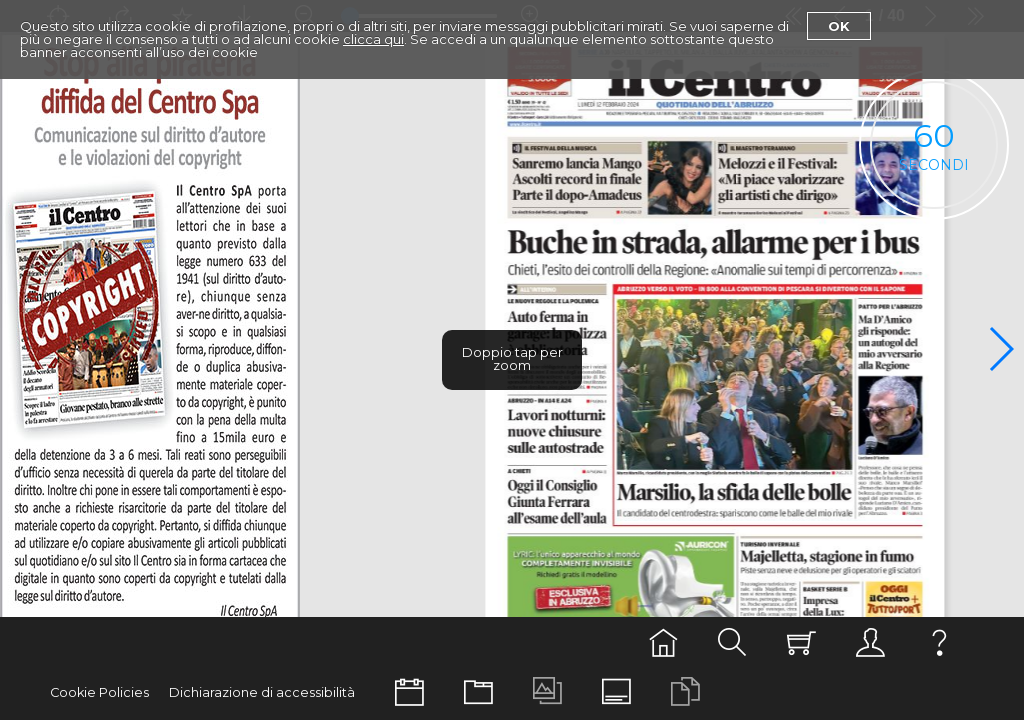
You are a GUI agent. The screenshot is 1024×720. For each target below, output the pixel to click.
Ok (839, 26)
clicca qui (373, 39)
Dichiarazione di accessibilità (262, 692)
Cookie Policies (99, 692)
